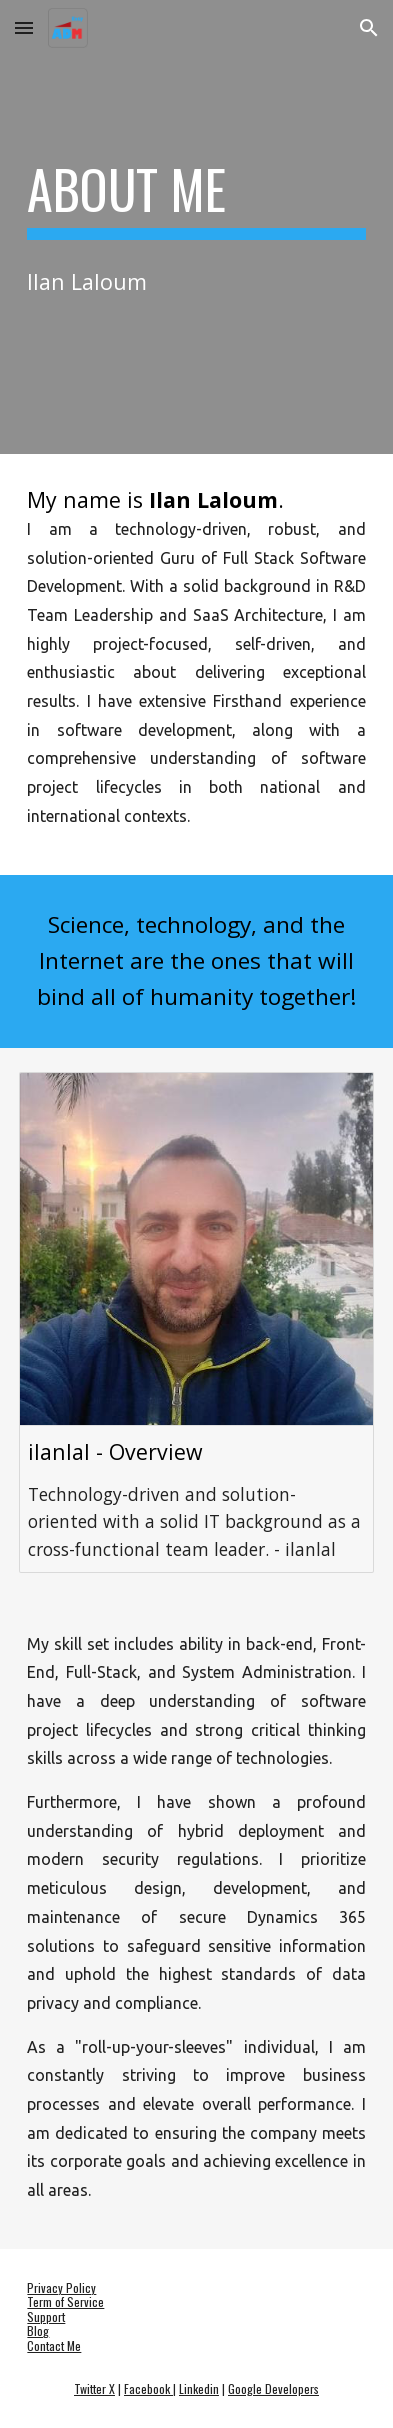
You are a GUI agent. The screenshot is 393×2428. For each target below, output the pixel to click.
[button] (24, 27)
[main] (196, 199)
